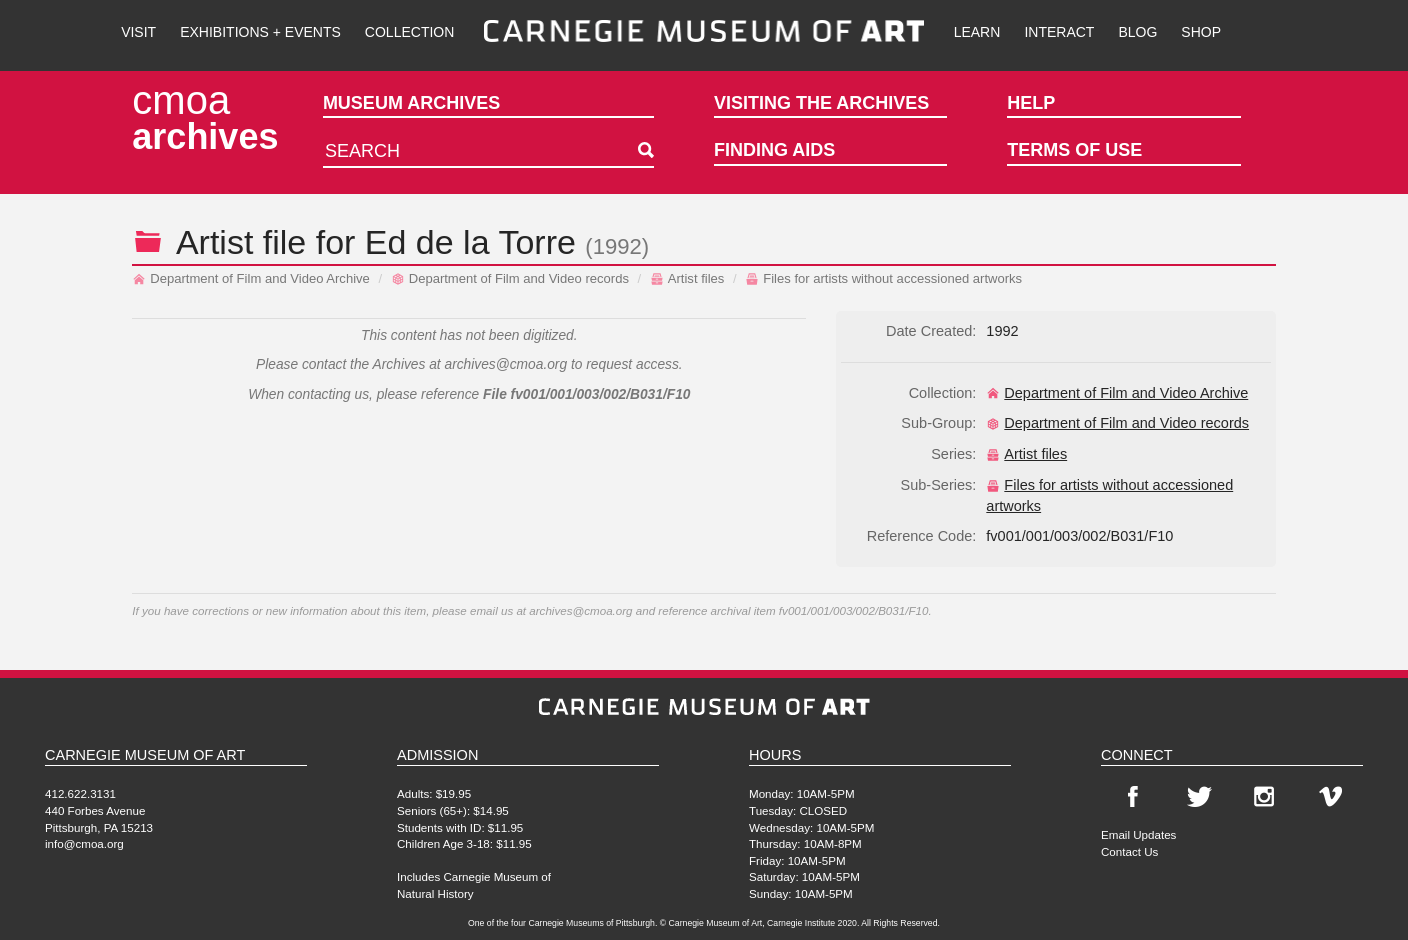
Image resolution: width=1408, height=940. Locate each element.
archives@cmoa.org (505, 364)
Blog (1137, 32)
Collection (409, 32)
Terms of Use (1074, 150)
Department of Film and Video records (510, 278)
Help (1031, 103)
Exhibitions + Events (260, 32)
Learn (977, 32)
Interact (1059, 32)
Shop (1201, 32)
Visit (138, 32)
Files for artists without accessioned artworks (883, 278)
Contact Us (1129, 851)
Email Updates (1138, 834)
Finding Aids (774, 150)
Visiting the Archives (821, 103)
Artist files (687, 278)
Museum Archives (411, 103)
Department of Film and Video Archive (251, 278)
